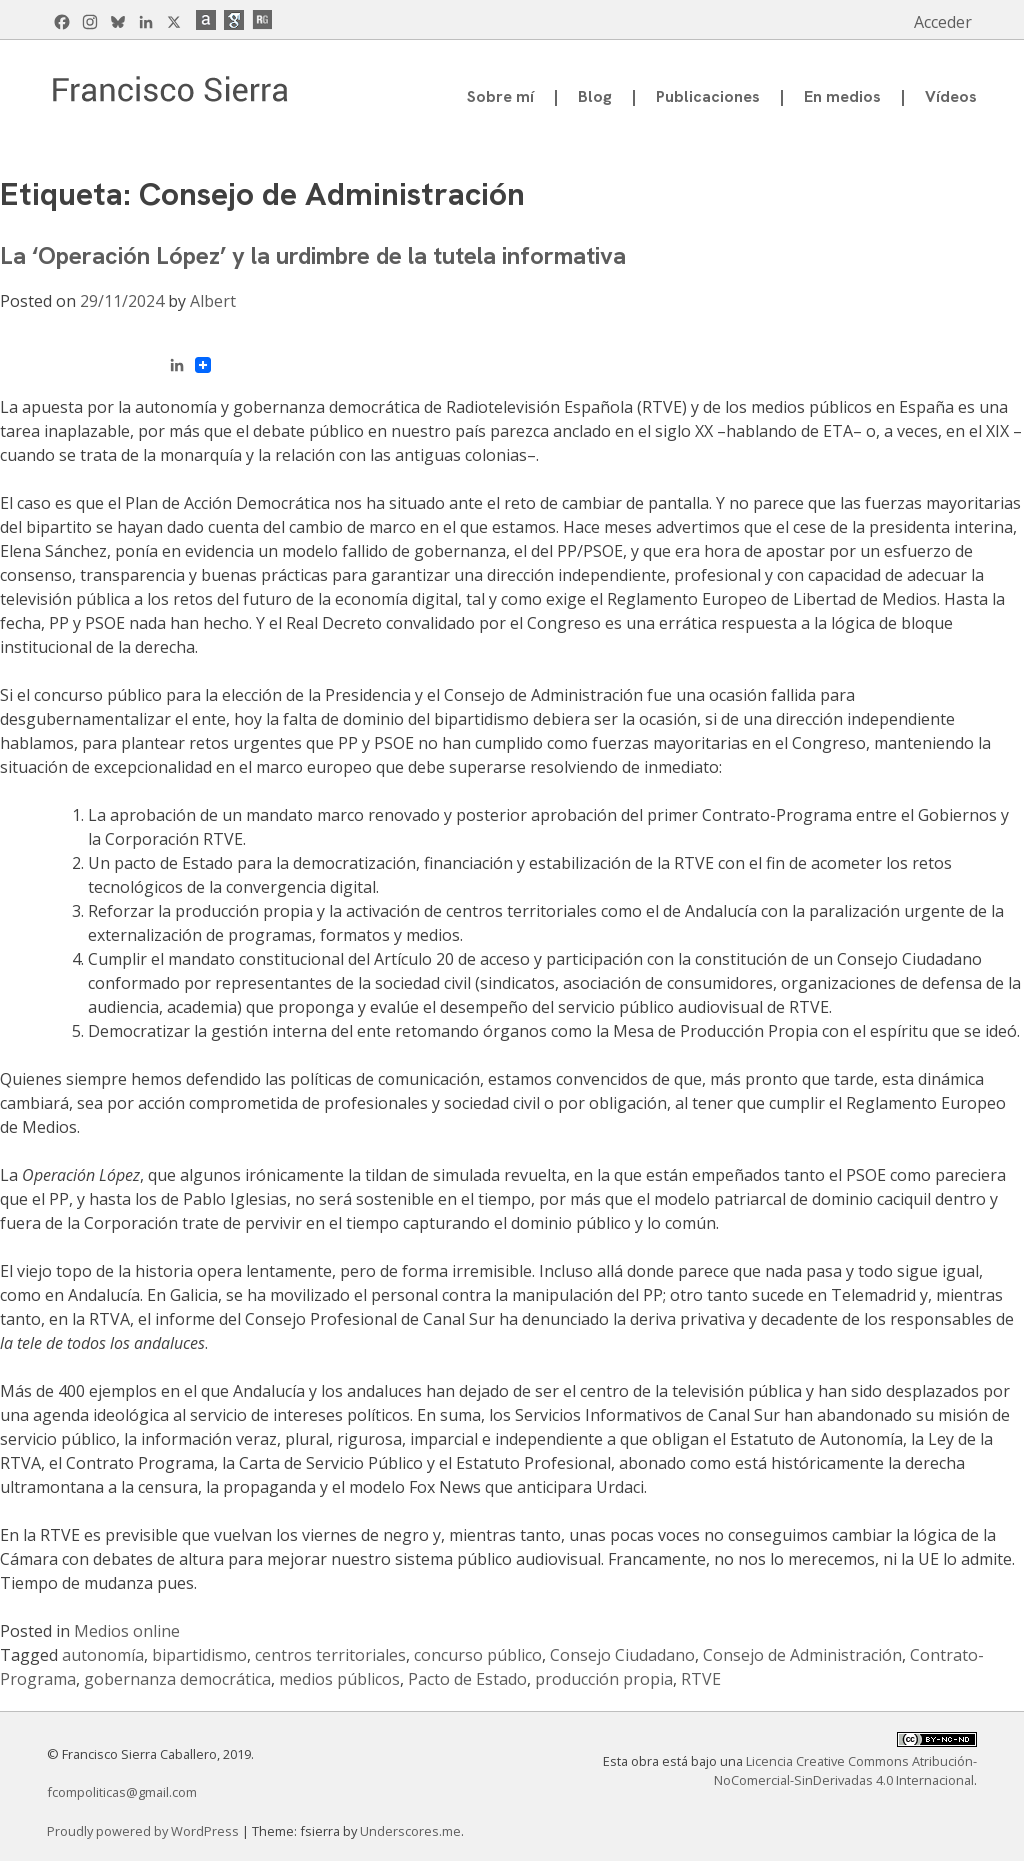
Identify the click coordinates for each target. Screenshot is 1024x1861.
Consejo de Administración (802, 1655)
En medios (842, 96)
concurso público (478, 1655)
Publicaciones (708, 96)
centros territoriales (330, 1655)
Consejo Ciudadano (622, 1655)
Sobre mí (500, 96)
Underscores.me (410, 1831)
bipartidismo (199, 1655)
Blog (595, 96)
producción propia (604, 1679)
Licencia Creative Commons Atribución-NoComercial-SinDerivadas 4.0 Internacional (845, 1770)
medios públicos (339, 1679)
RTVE (701, 1679)
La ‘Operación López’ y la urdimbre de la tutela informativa (313, 255)
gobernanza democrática (177, 1679)
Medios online (127, 1631)
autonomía (103, 1655)
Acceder (943, 22)
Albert (213, 301)
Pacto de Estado (467, 1679)
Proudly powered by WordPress (144, 1831)
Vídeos (951, 96)
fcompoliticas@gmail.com (122, 1792)
